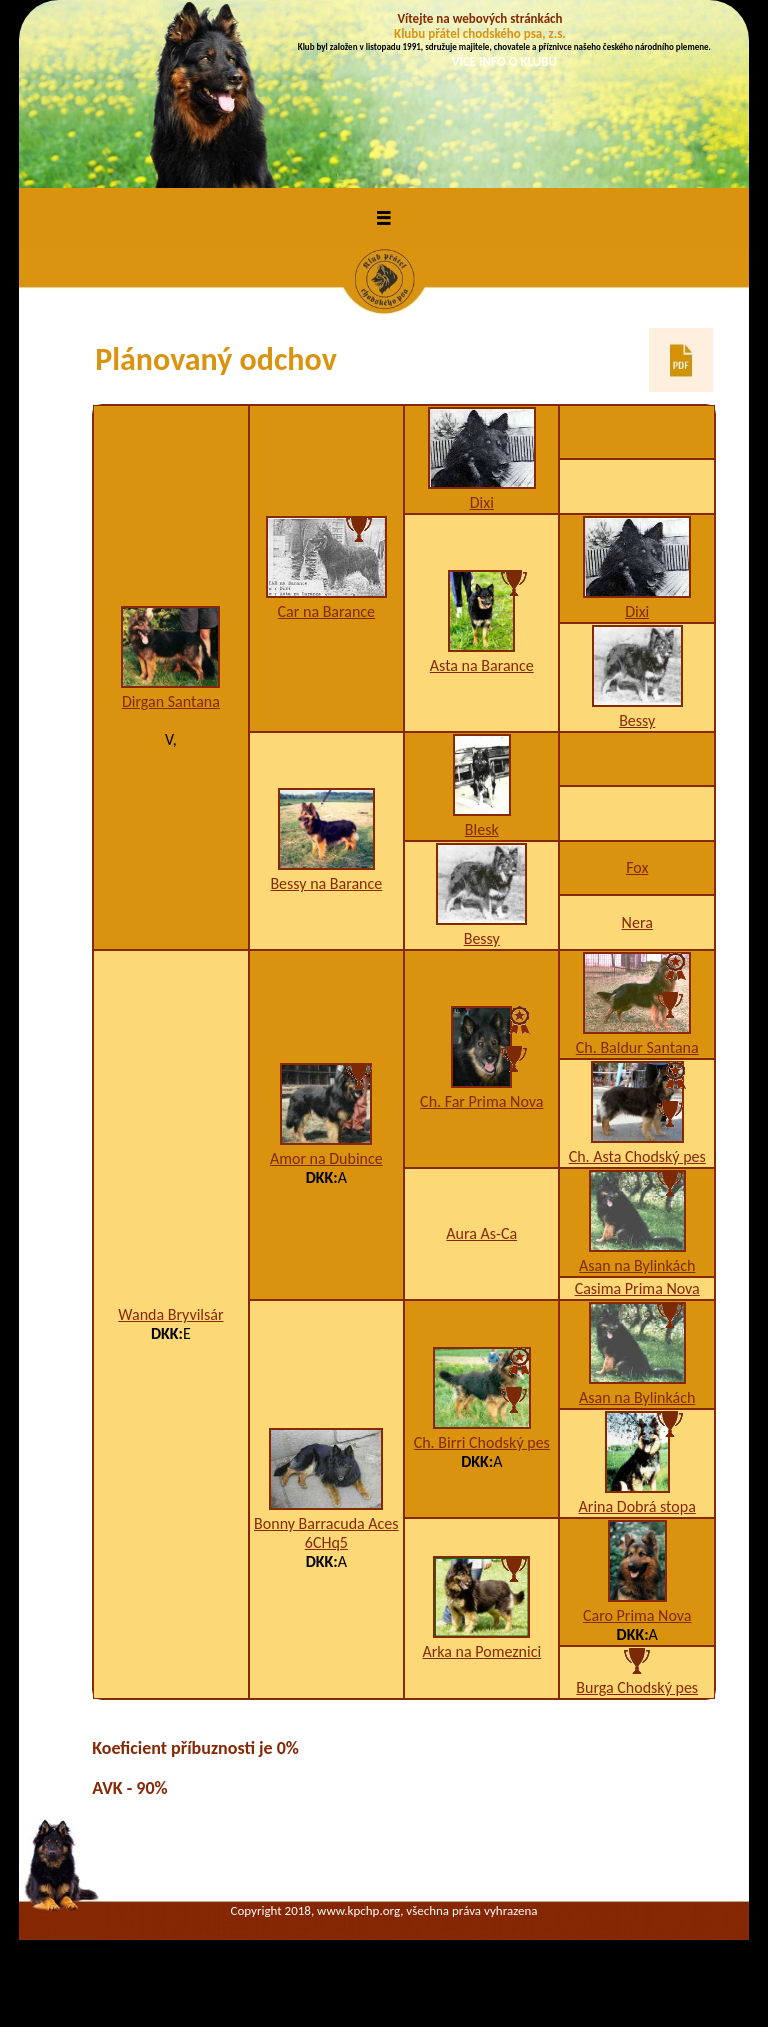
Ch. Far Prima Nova (481, 1101)
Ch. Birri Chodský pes (482, 1442)
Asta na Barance (482, 665)
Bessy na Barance (326, 883)
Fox (637, 867)
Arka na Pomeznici (481, 1651)
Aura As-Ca (481, 1233)
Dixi (482, 502)
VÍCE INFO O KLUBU (504, 61)
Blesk (482, 829)
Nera (637, 922)
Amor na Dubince (326, 1158)
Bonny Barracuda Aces (326, 1523)
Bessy (637, 720)
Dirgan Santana (171, 701)
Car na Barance (327, 611)
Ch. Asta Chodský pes (637, 1156)
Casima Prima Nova (637, 1288)
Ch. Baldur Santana (637, 1047)
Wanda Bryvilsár (170, 1314)
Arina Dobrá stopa (637, 1506)
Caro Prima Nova (637, 1615)
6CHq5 (326, 1542)
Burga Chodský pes (637, 1687)
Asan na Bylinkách (637, 1265)
